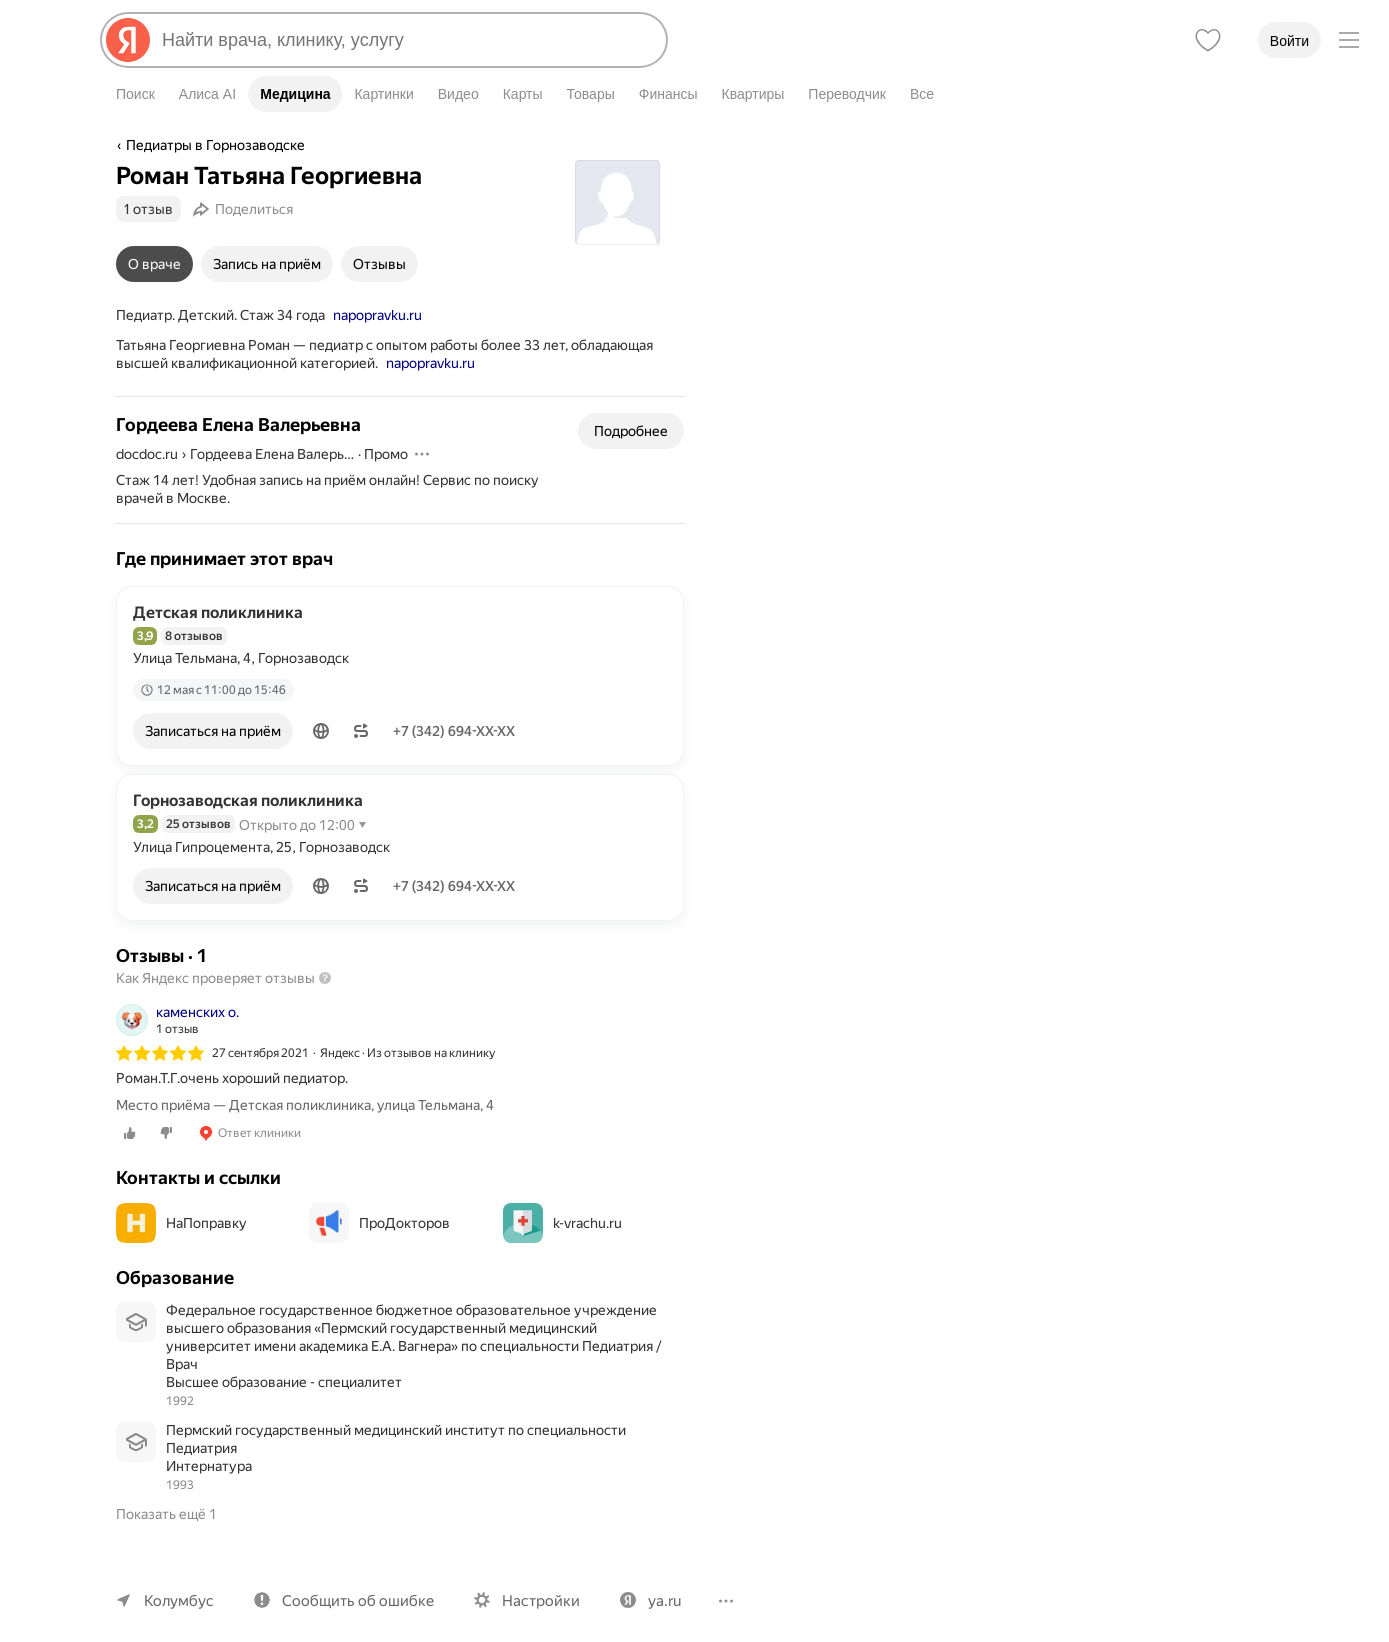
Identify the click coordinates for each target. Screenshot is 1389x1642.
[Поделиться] (246, 209)
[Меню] (1349, 40)
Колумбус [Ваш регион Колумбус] (177, 1582)
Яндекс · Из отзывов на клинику (409, 1053)
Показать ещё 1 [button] (167, 1496)
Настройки (532, 1582)
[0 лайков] (130, 1133)
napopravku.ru (376, 315)
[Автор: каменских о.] (177, 1020)
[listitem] (400, 1073)
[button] (323, 731)
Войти (1289, 41)
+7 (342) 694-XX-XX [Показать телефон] (458, 731)
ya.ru (653, 1582)
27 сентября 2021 (261, 1053)
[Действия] (422, 454)
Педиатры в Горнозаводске (214, 145)
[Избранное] (1208, 40)
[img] (160, 1053)
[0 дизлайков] (166, 1133)
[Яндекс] (128, 40)
